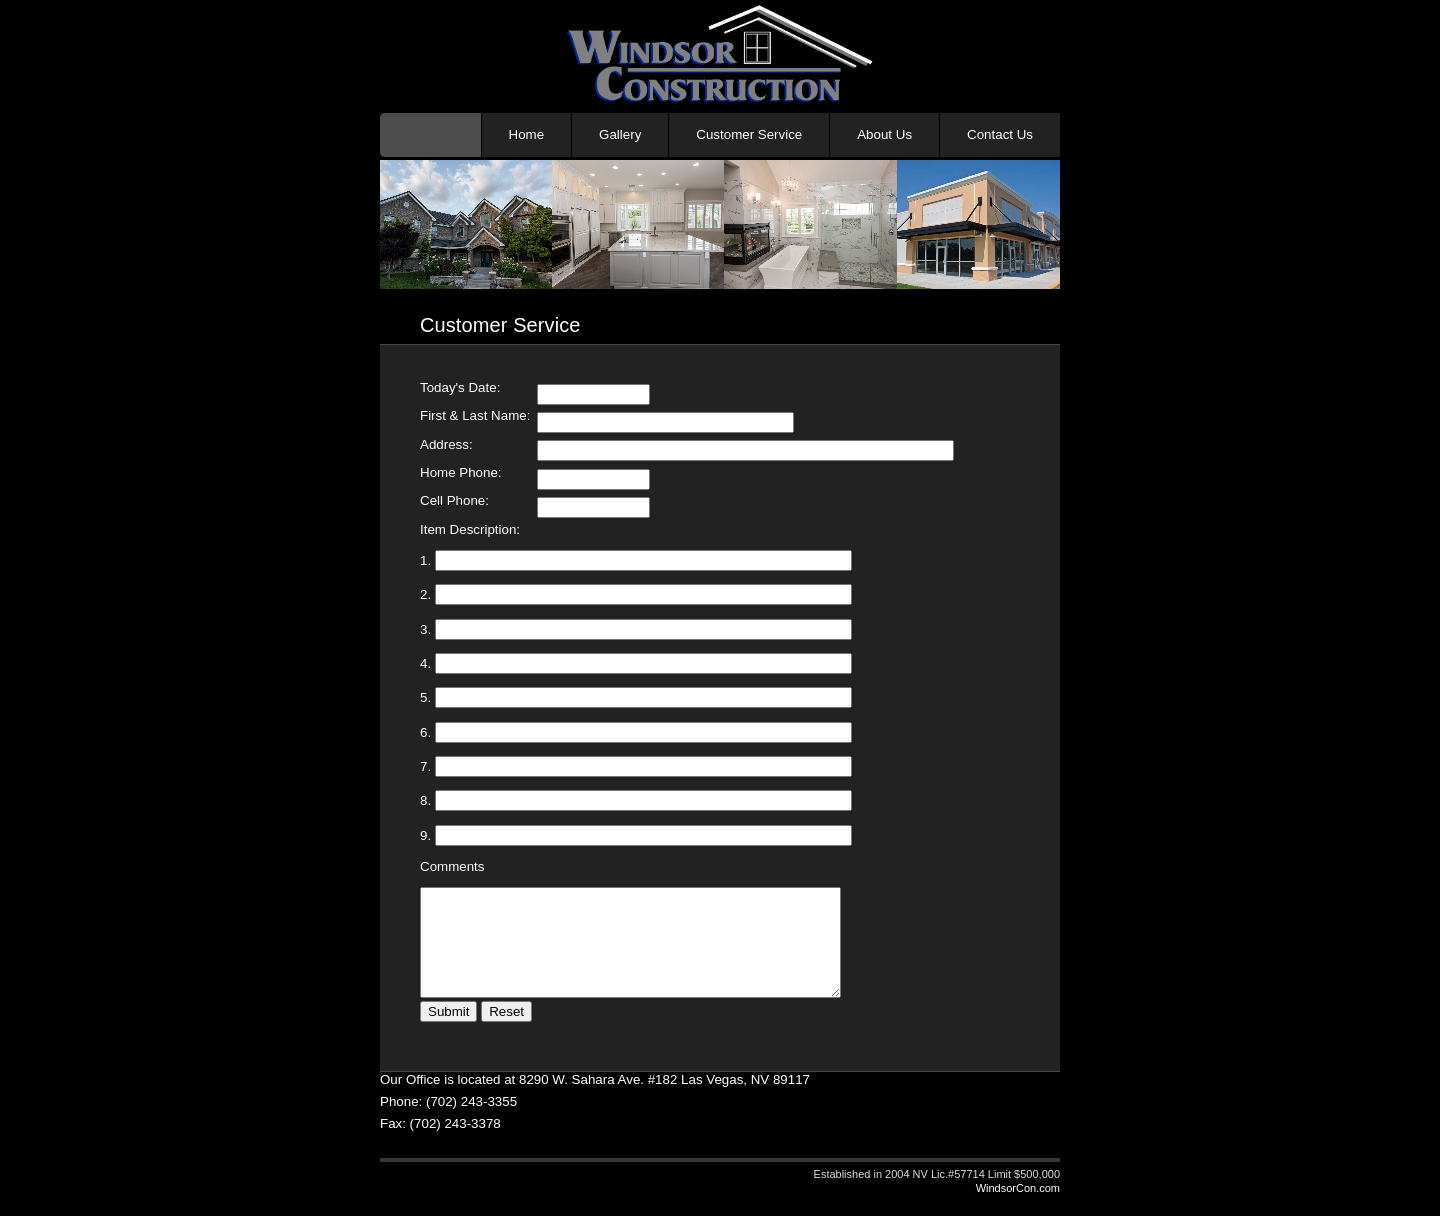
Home (527, 134)
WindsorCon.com (1018, 1209)
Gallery (620, 134)
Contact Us (1000, 134)
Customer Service (749, 134)
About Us (884, 134)
